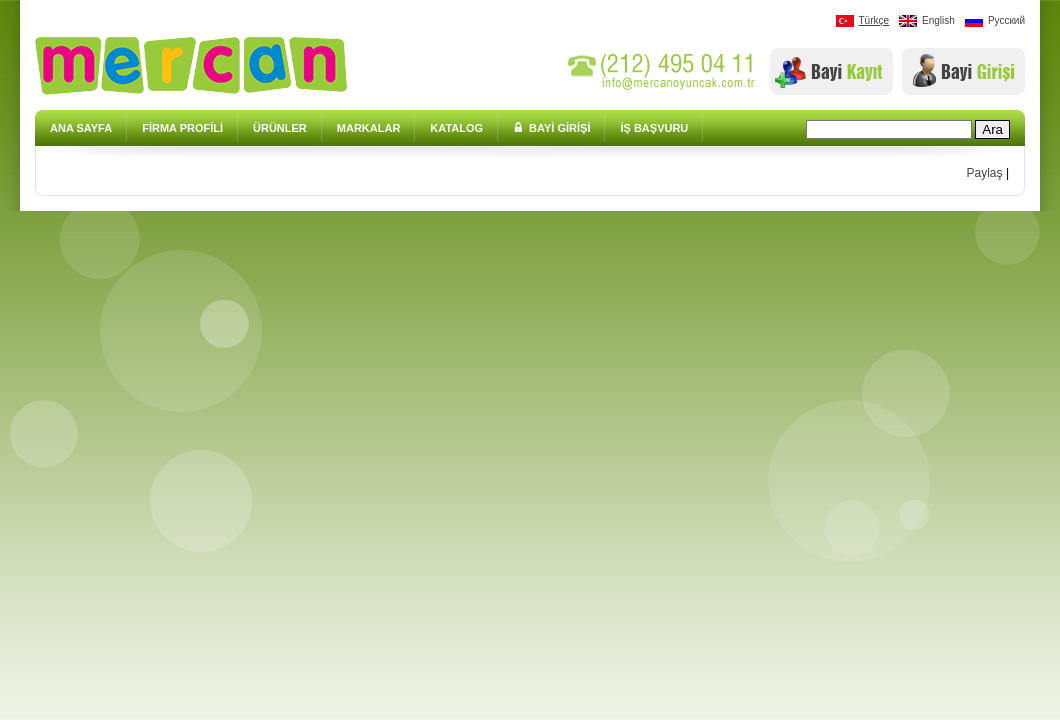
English (927, 21)
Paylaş (985, 173)
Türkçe (863, 21)
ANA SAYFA (81, 128)
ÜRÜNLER (280, 128)
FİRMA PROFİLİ (182, 128)
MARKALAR (369, 128)
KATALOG (456, 128)
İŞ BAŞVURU (654, 128)
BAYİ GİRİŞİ (551, 128)
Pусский (995, 21)
